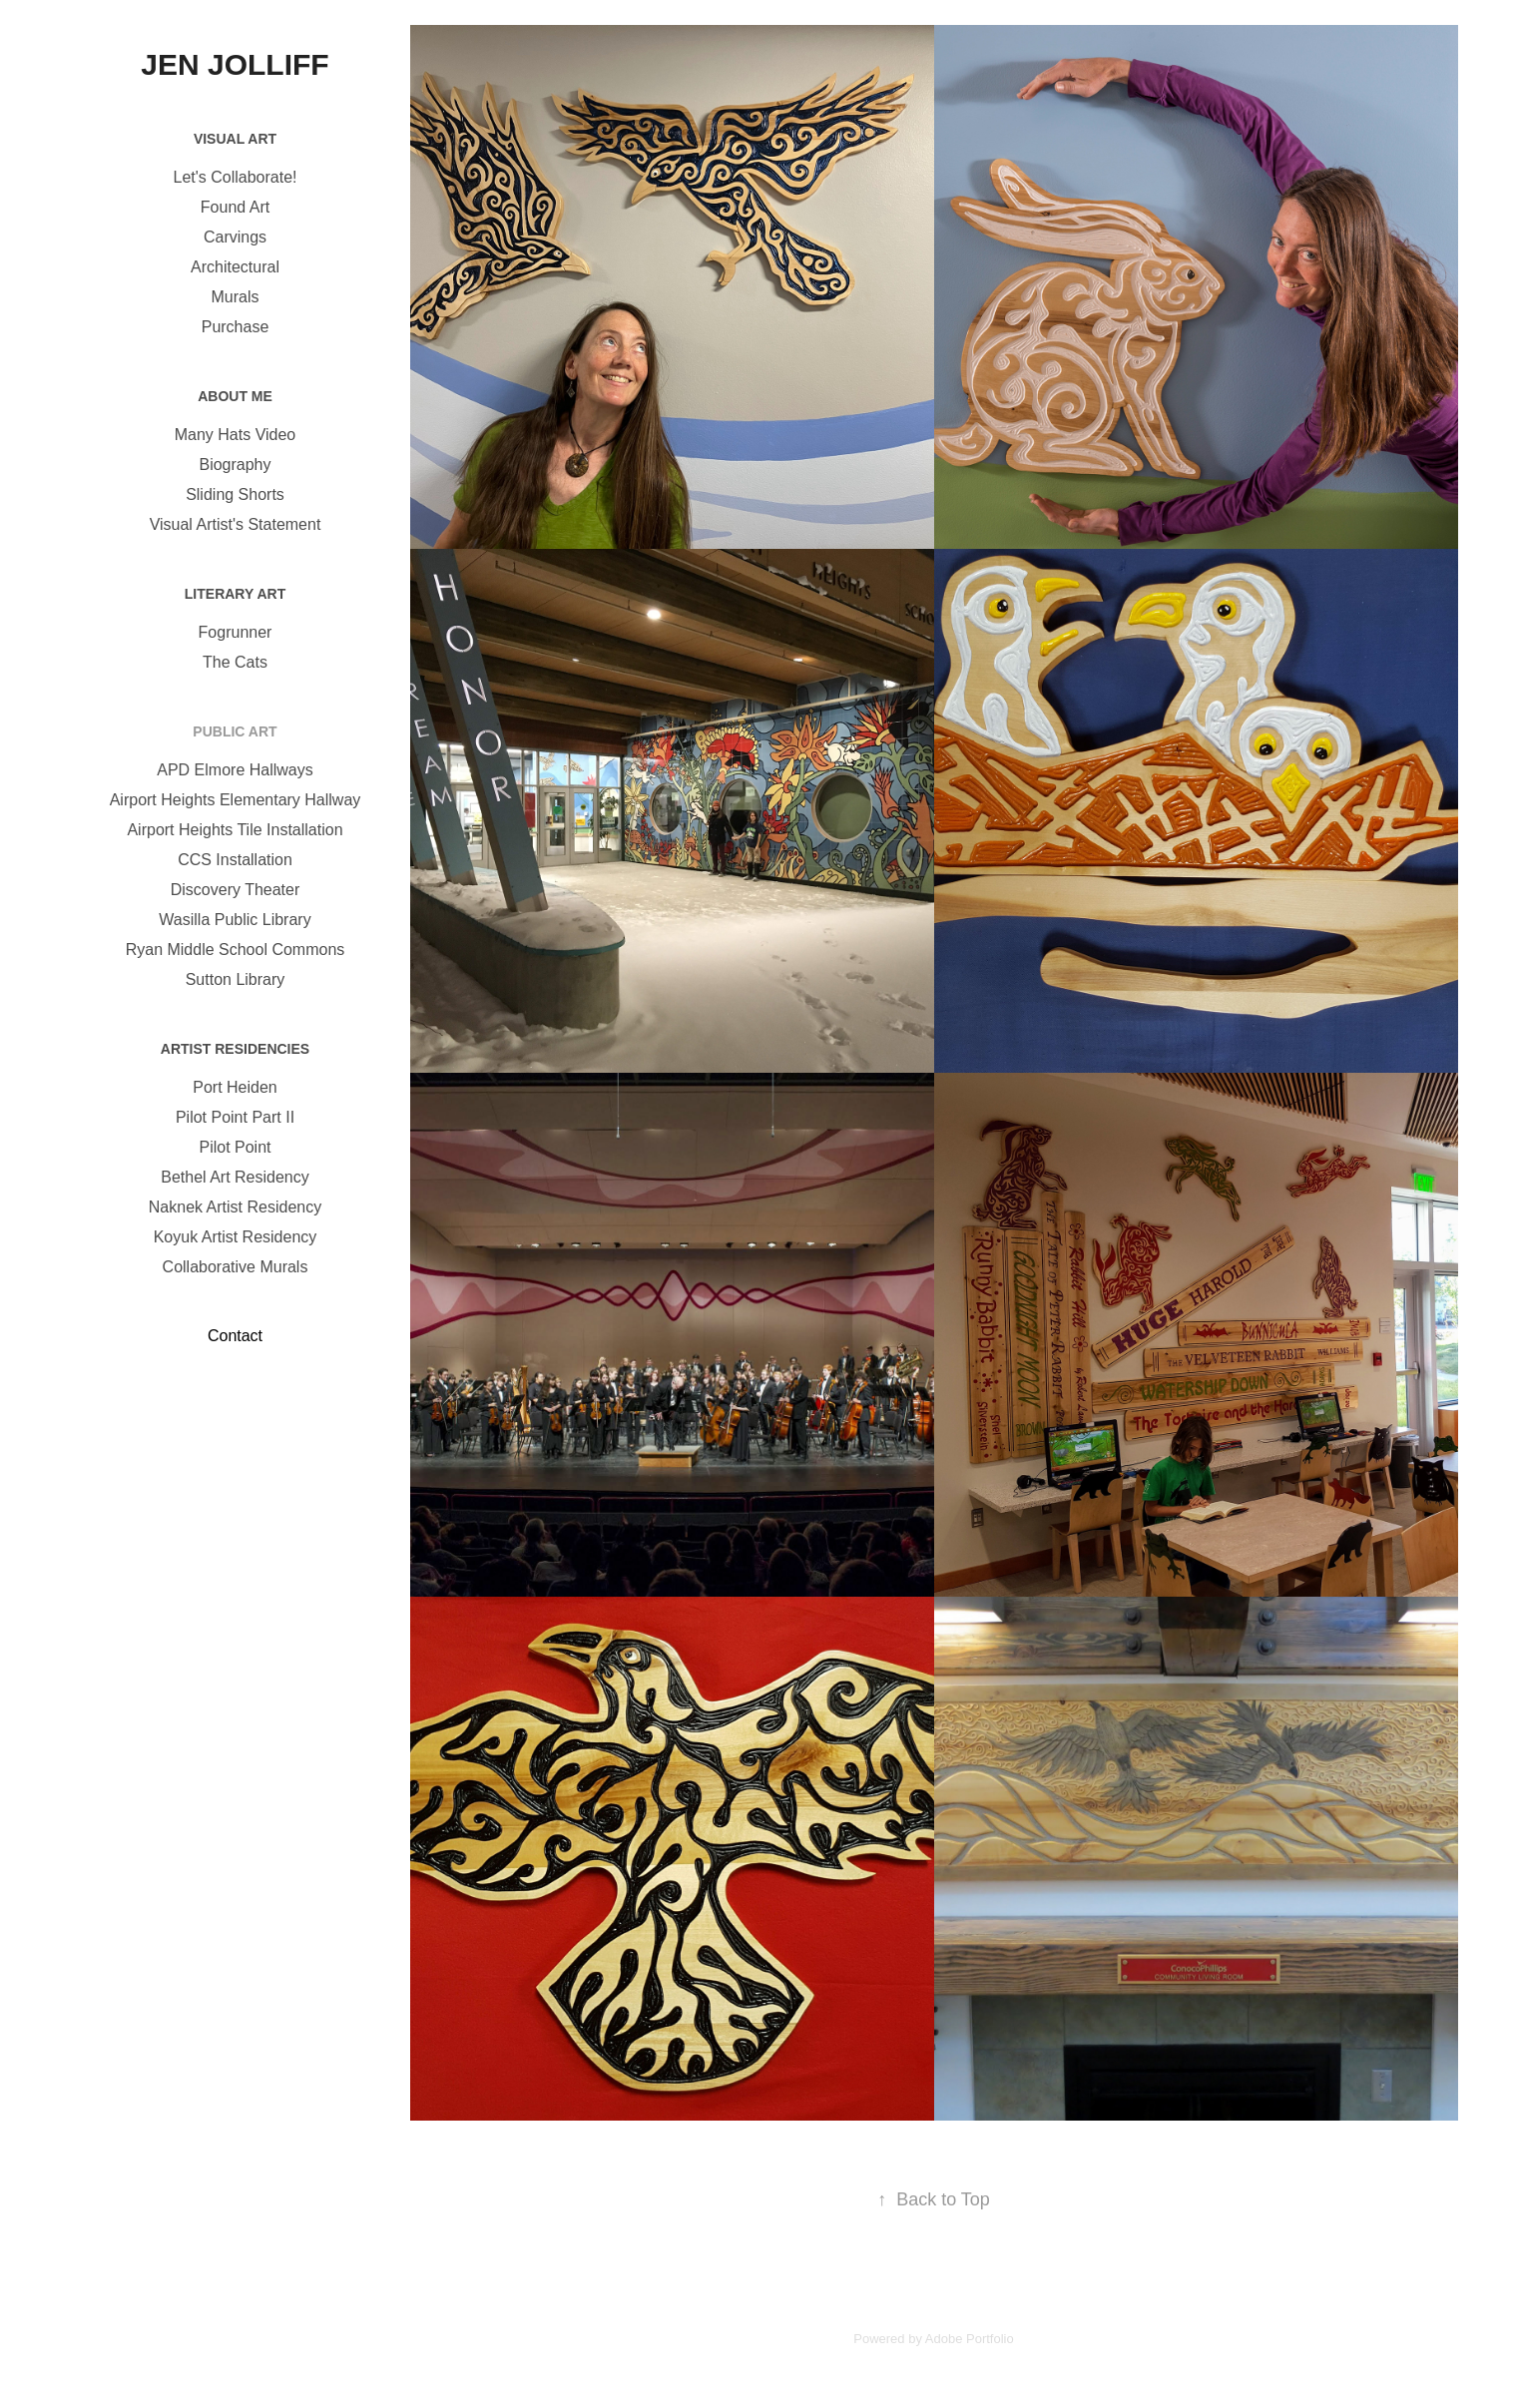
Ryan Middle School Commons (235, 949)
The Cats (235, 662)
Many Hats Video (235, 434)
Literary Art (235, 594)
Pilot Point (234, 1147)
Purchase (235, 326)
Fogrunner (235, 632)
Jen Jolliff (234, 64)
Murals (234, 296)
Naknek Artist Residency (235, 1207)
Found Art (235, 207)
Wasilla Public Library (234, 919)
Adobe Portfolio (969, 2338)
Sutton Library (235, 979)
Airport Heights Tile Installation (234, 829)
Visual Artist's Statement (235, 524)
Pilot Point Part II (235, 1117)
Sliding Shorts (235, 494)
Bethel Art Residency (235, 1177)
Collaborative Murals (235, 1266)
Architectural (235, 266)
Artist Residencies (235, 1049)
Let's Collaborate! (234, 177)
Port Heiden (235, 1087)
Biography (234, 464)
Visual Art (235, 139)
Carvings (235, 237)
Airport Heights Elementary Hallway (235, 799)
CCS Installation (235, 859)
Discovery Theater (235, 889)
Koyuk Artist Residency (235, 1236)
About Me (235, 396)
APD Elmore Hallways (234, 769)
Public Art (234, 731)
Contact (235, 1335)
